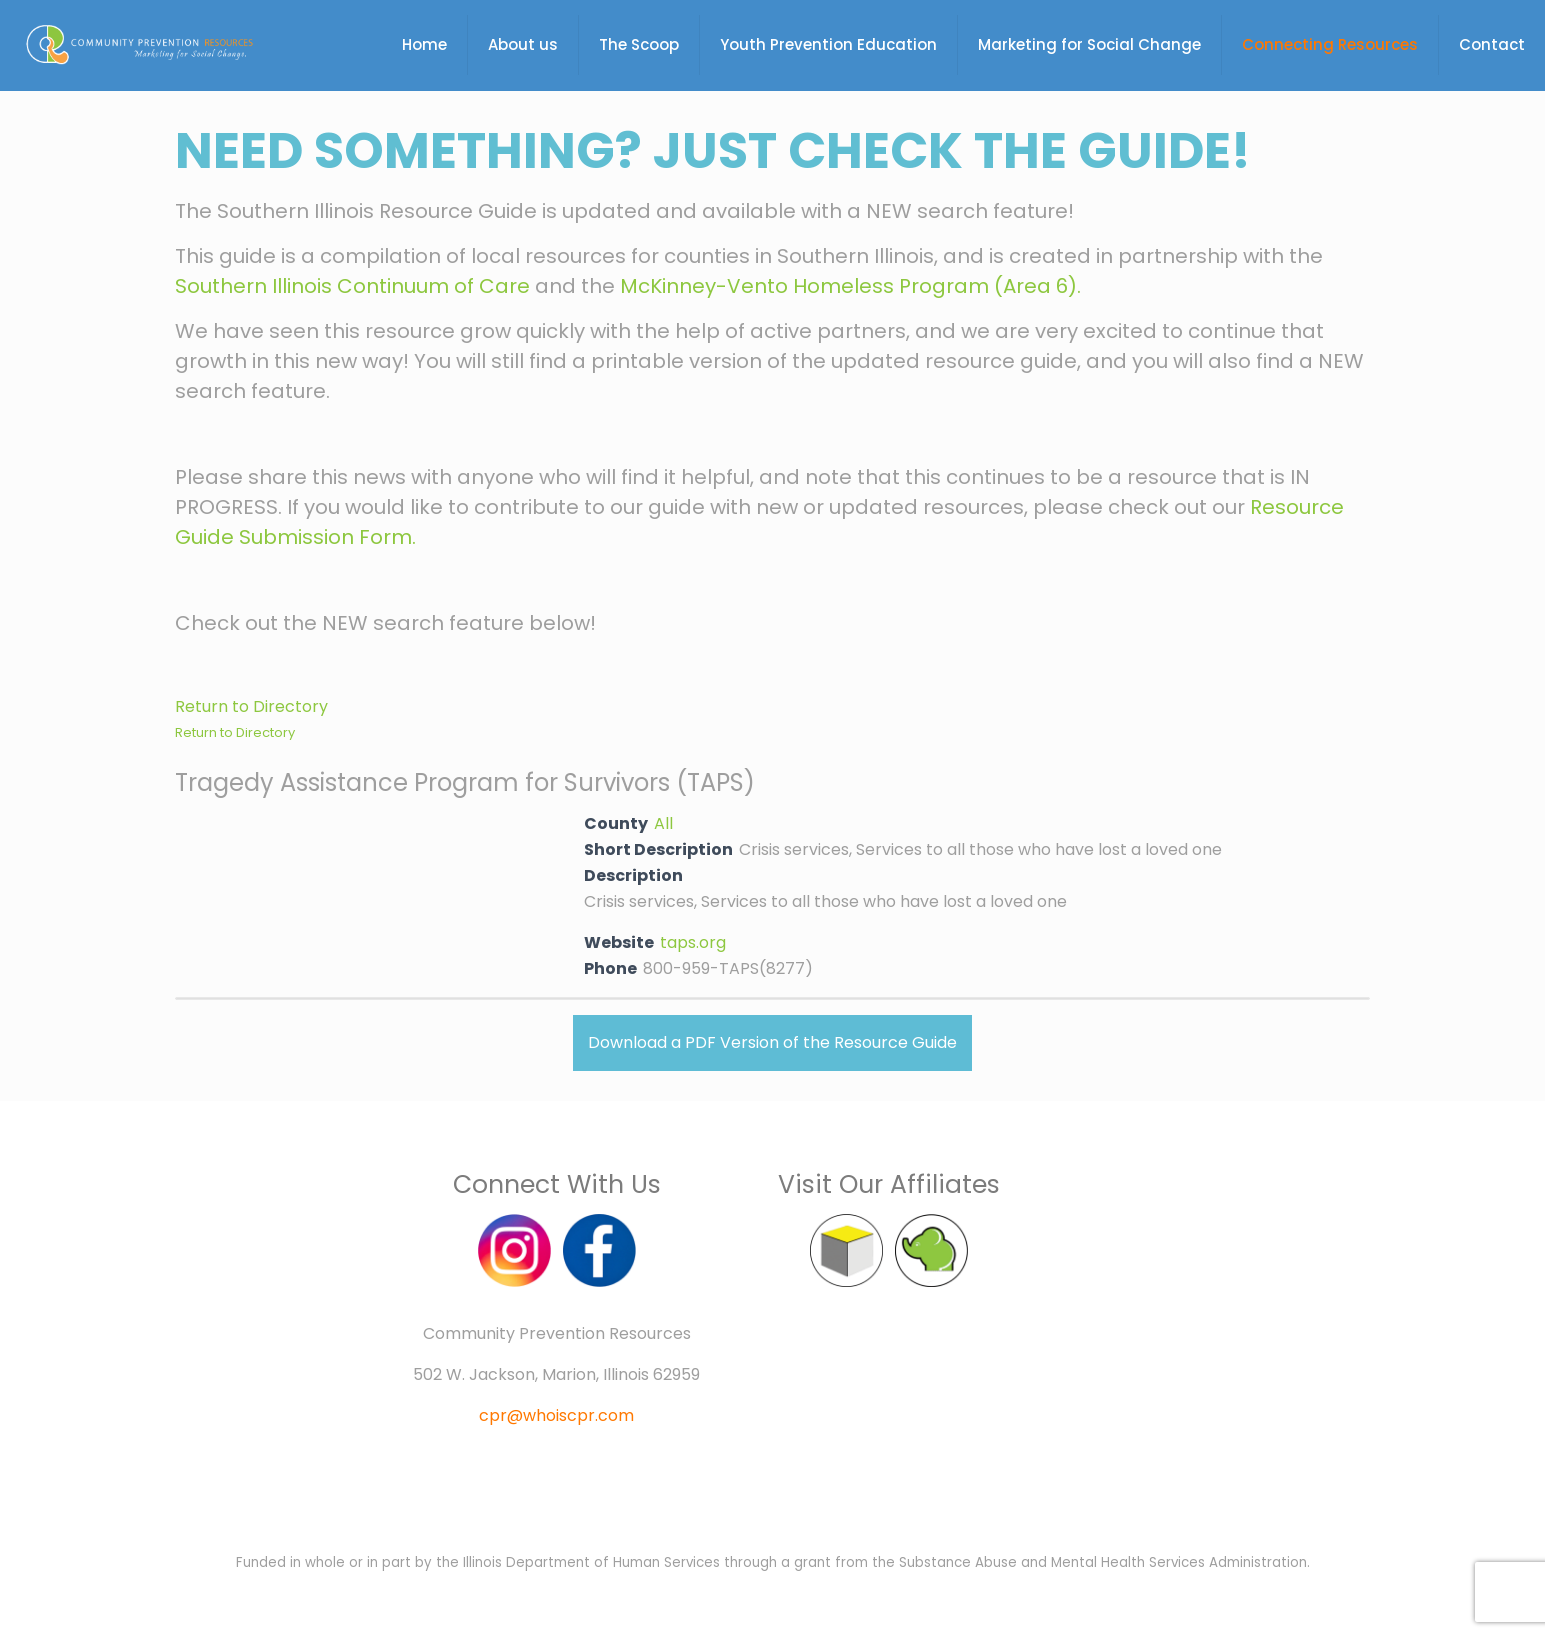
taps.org (693, 942)
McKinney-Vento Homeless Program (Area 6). (850, 286)
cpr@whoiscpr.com (556, 1415)
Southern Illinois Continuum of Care (352, 286)
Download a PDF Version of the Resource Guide (772, 1042)
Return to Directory (251, 706)
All (663, 823)
